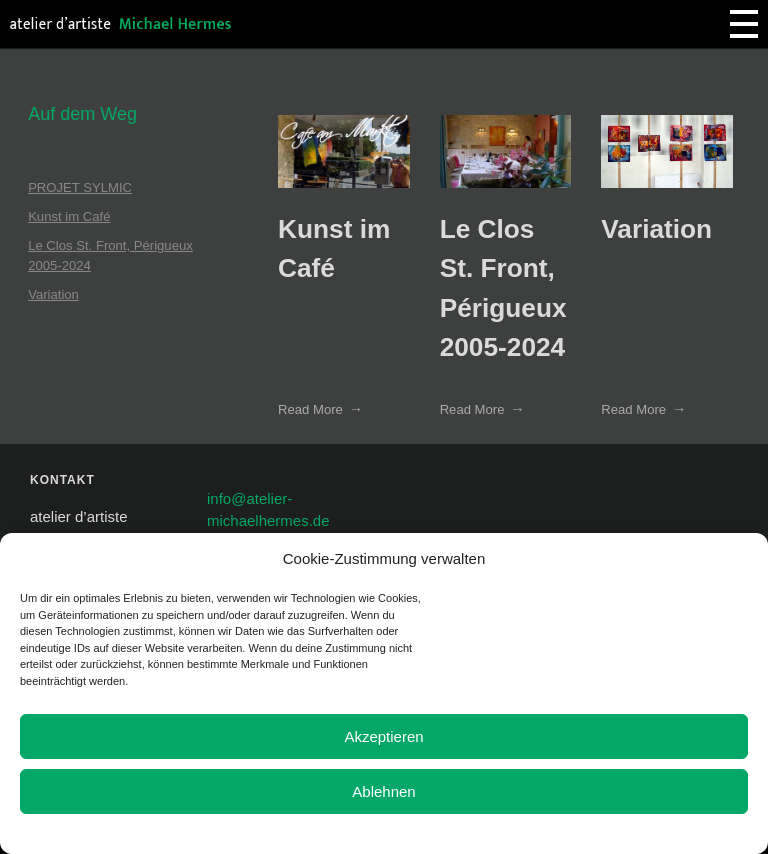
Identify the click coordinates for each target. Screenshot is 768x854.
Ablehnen (383, 791)
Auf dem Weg (82, 114)
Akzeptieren (383, 736)
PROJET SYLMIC (80, 187)
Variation (656, 229)
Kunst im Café (69, 216)
